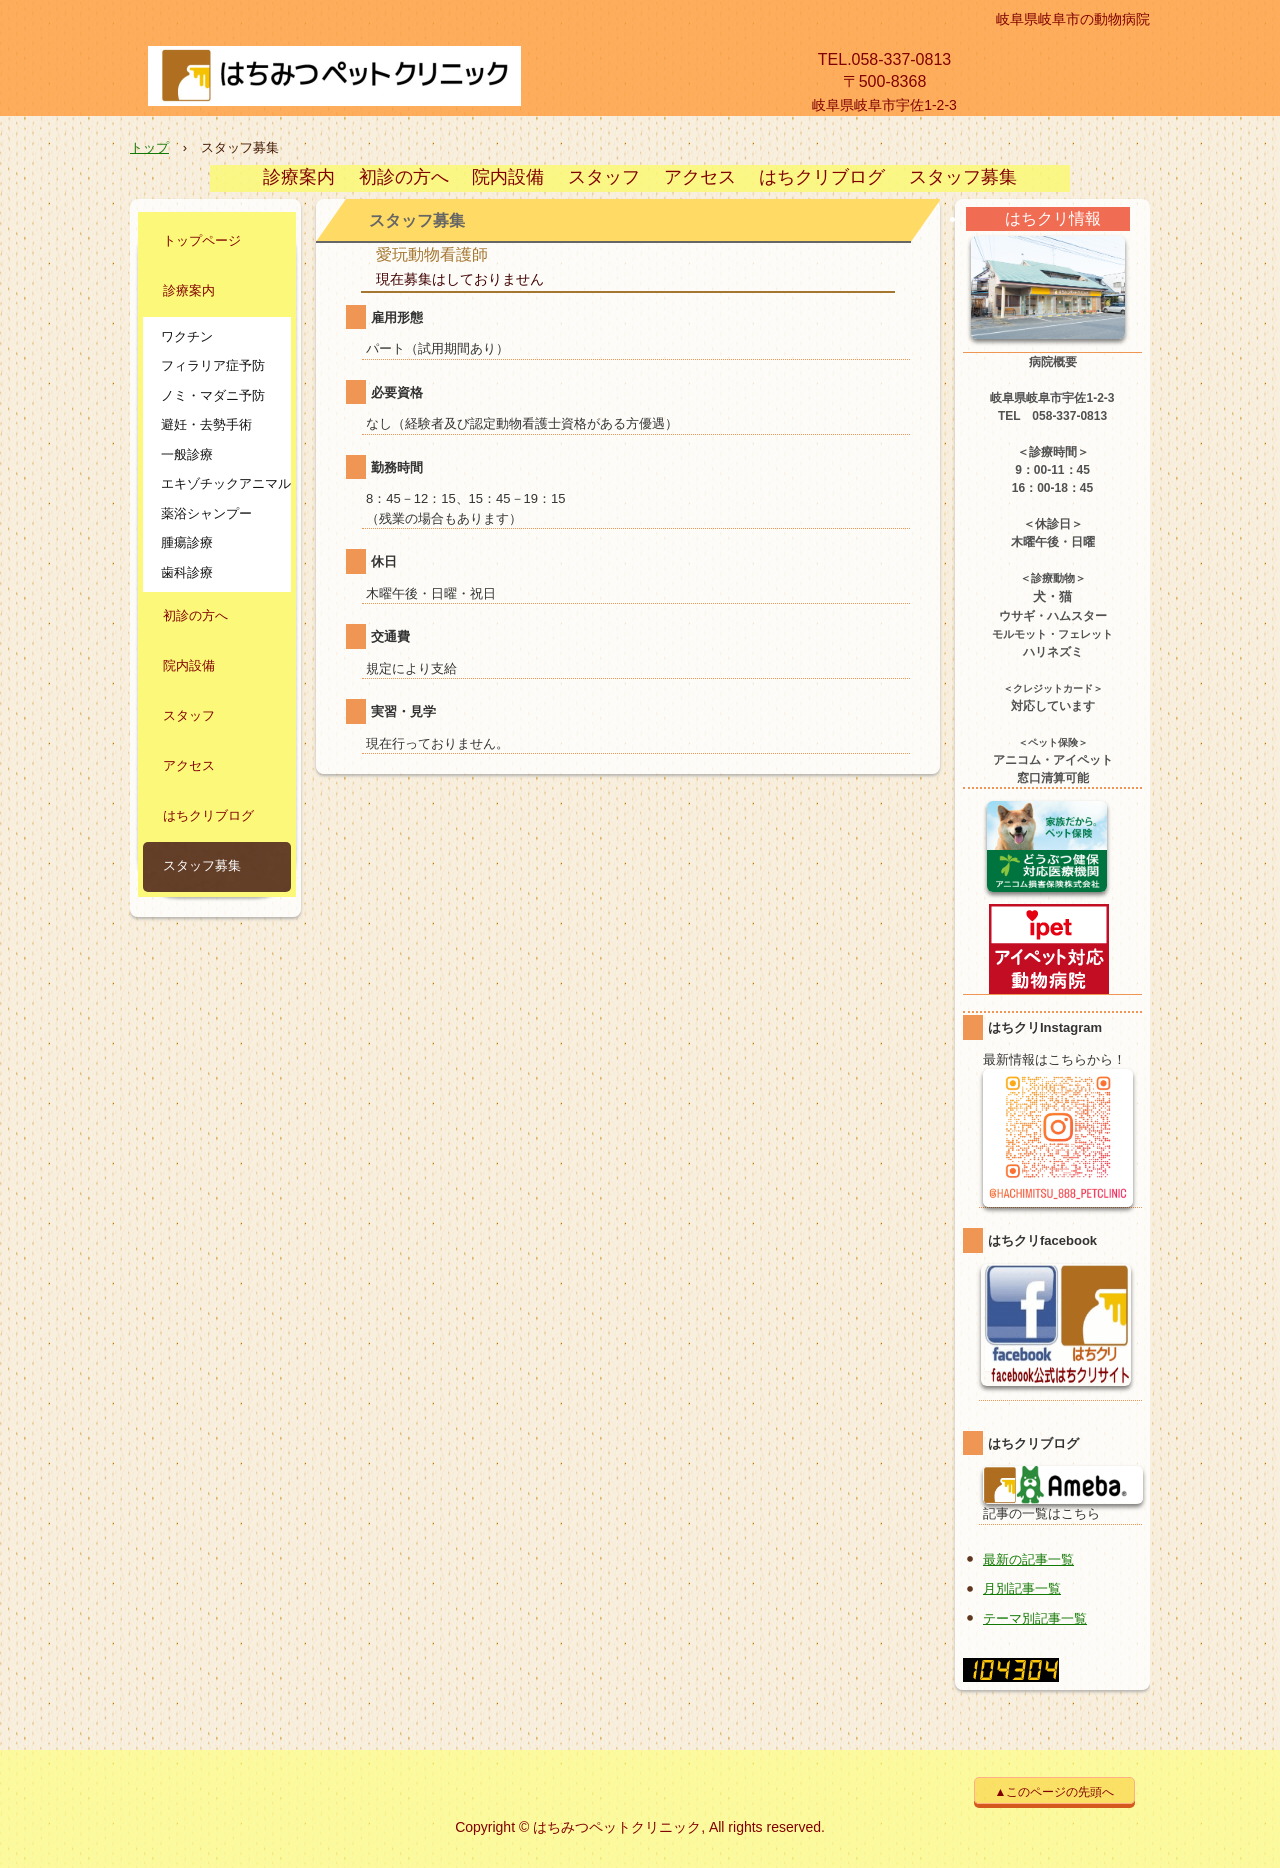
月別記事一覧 (1022, 1588)
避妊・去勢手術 (206, 424)
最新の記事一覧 (1028, 1559)
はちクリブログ (822, 178)
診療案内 (299, 178)
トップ (149, 147)
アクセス (700, 178)
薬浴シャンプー (206, 513)
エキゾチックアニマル (223, 483)
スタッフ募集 (963, 178)
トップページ (202, 242)
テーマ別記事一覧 (1035, 1618)
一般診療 (187, 454)
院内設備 (508, 178)
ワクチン (187, 336)
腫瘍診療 (187, 542)
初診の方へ (404, 178)
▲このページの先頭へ (1055, 1792)
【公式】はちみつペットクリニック (369, 81)
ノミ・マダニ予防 (213, 395)
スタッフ (604, 178)
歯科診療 (187, 572)
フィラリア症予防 (213, 365)
